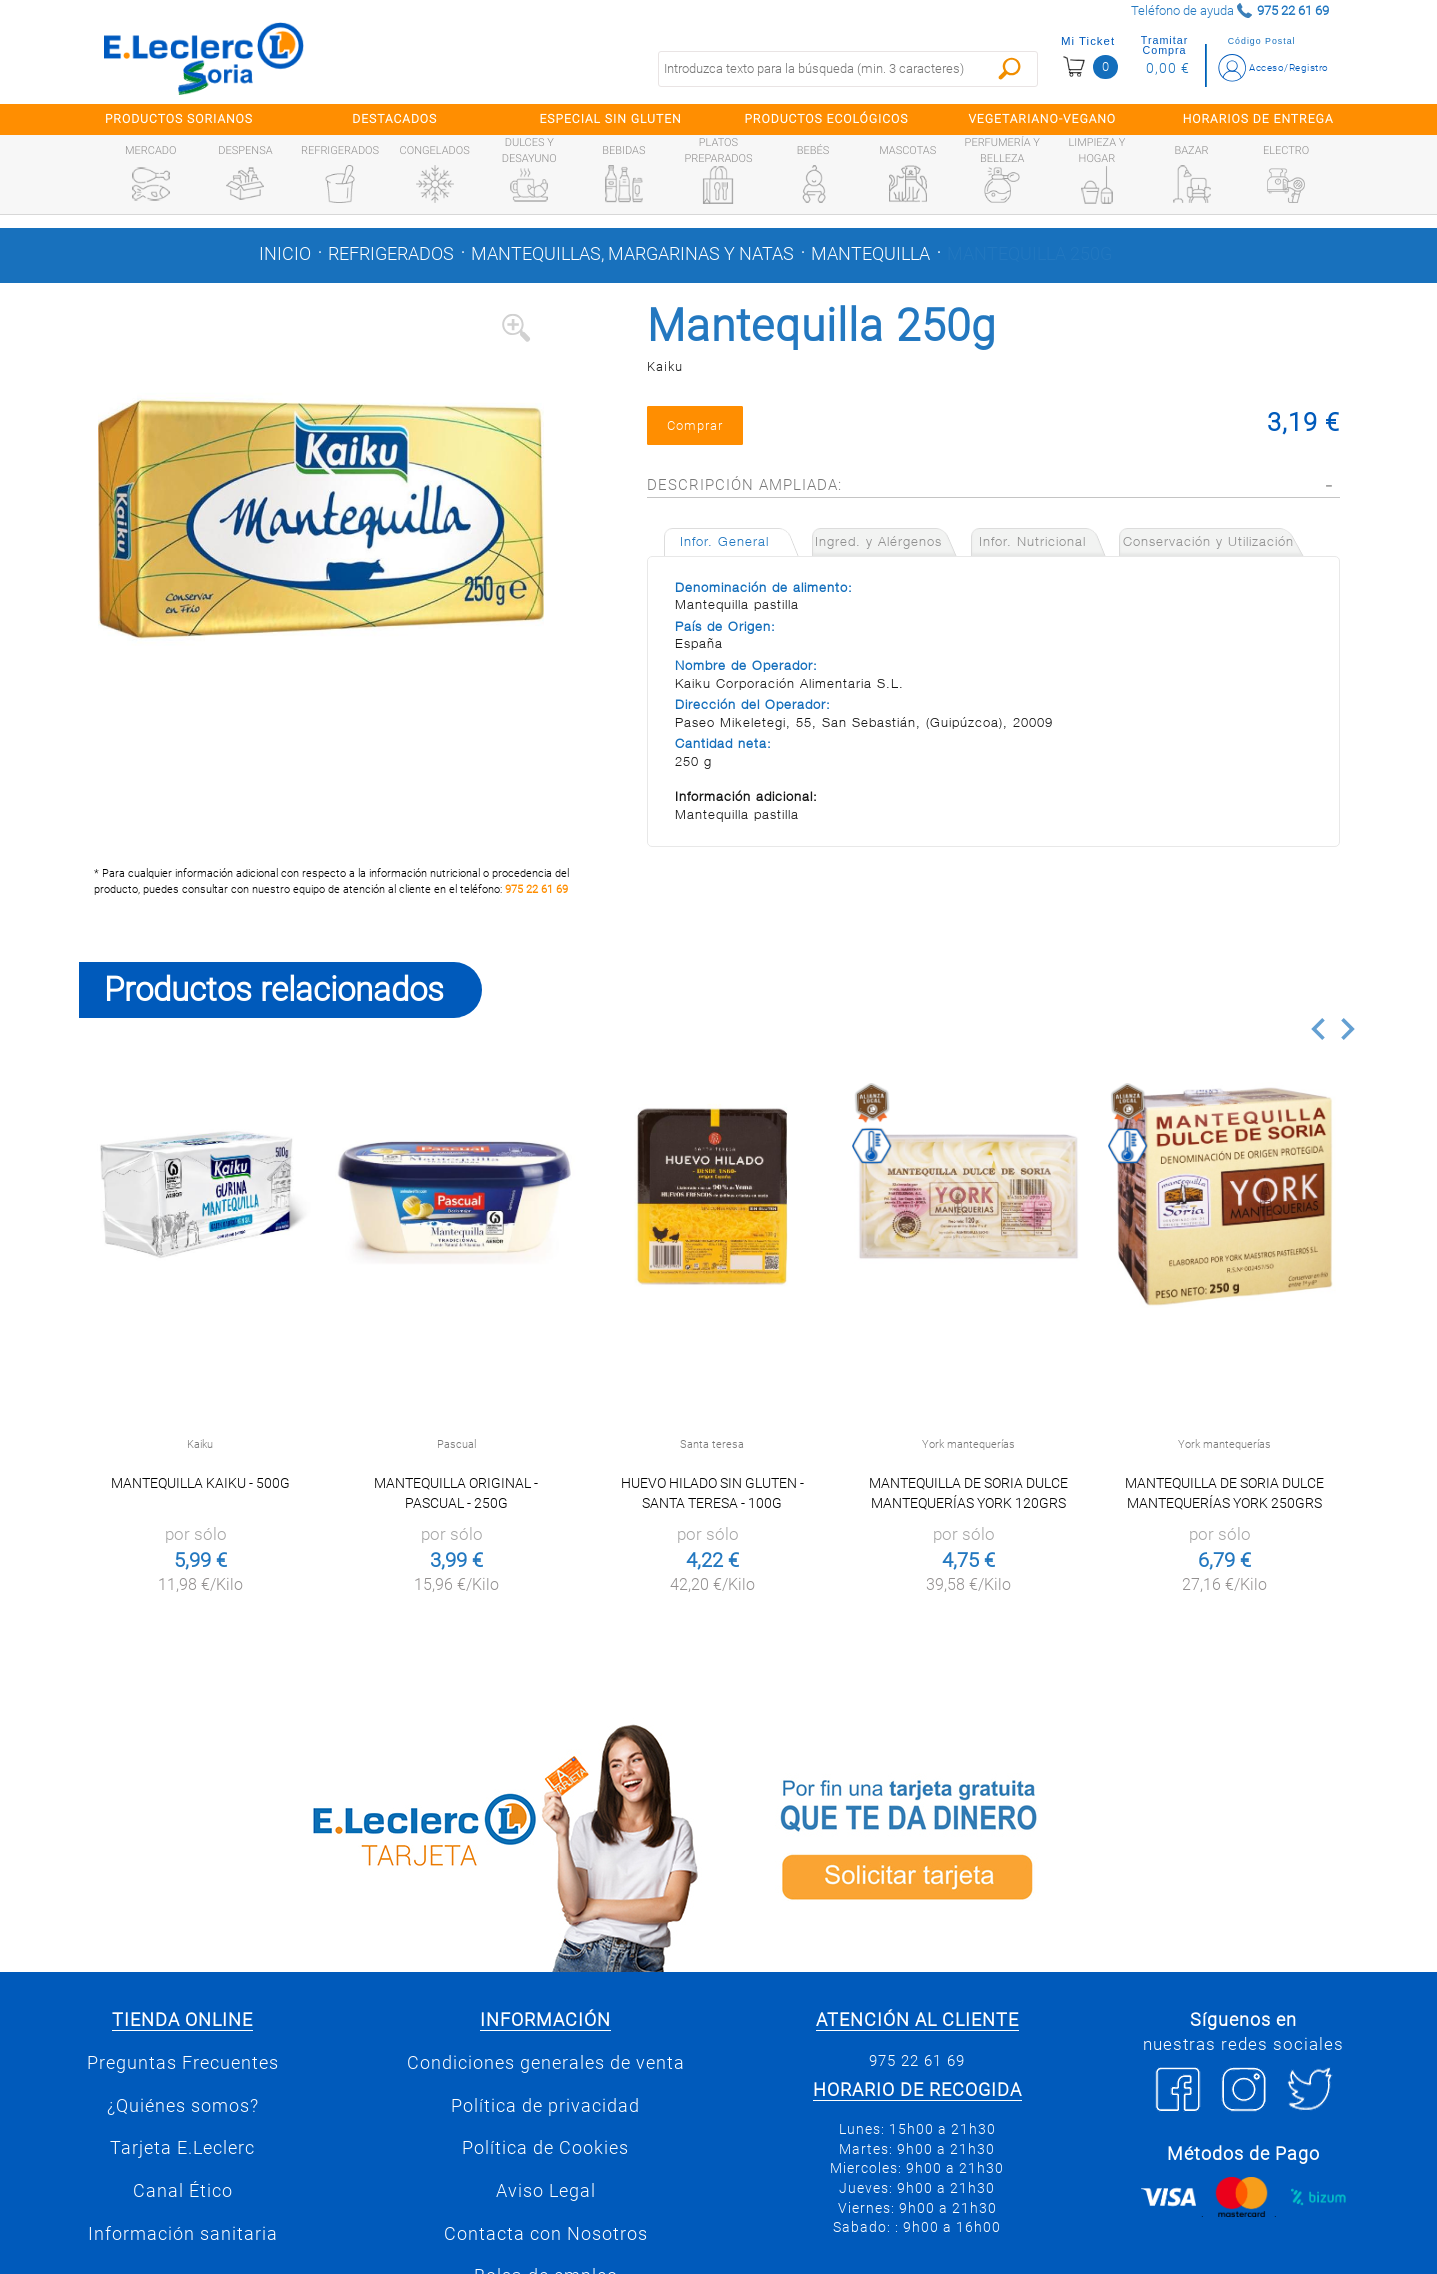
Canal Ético (183, 2191)
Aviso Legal (546, 2191)
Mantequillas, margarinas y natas (632, 254)
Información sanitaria (183, 2234)
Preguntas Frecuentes (183, 2063)
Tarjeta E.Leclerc (182, 2148)
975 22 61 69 (536, 889)
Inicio (285, 254)
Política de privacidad (545, 2106)
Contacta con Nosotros (546, 2234)
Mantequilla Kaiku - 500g (200, 1483)
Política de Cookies (545, 2148)
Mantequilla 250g (1029, 254)
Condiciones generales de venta (546, 2063)
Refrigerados (391, 254)
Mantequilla (870, 254)
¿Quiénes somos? (183, 2106)
